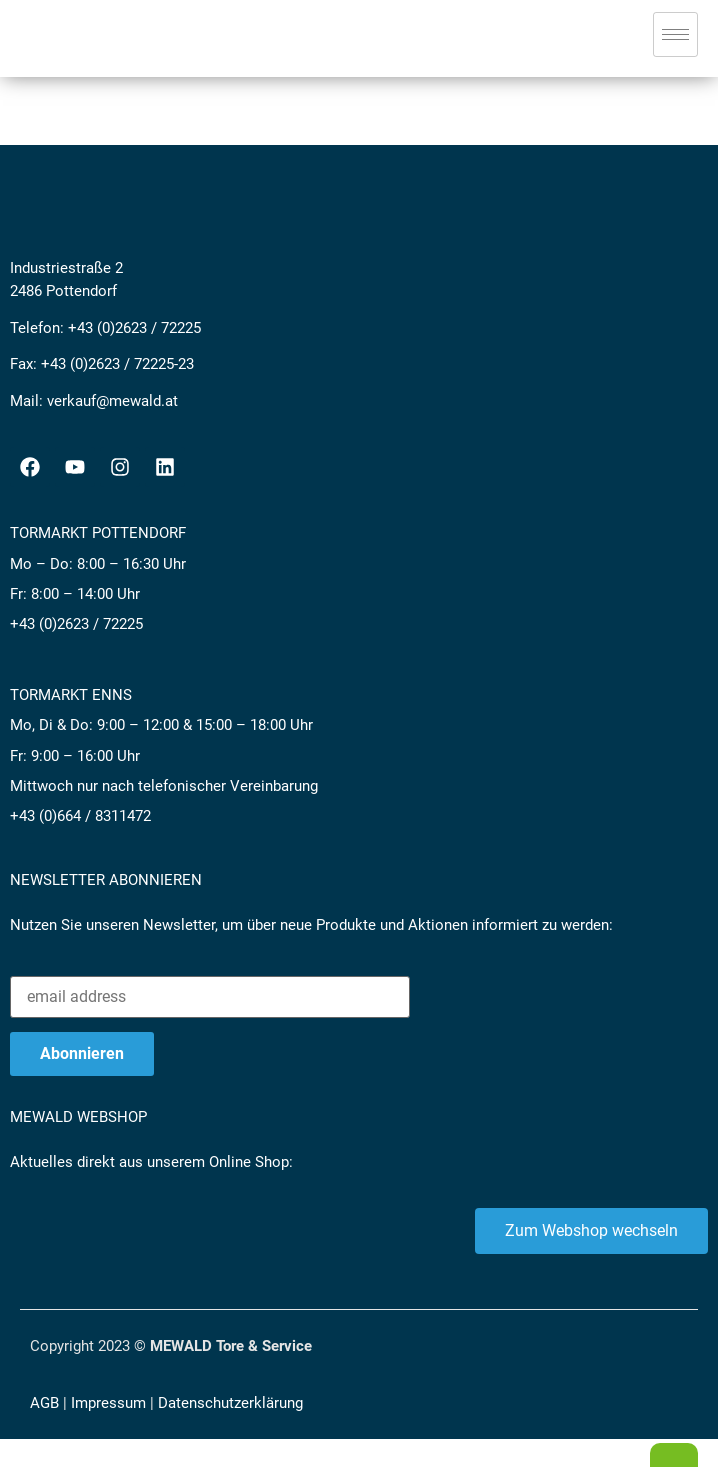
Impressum (108, 1403)
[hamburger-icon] (675, 34)
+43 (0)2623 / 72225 (134, 328)
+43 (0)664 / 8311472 (80, 816)
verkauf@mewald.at (112, 401)
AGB (44, 1403)
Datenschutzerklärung (230, 1403)
